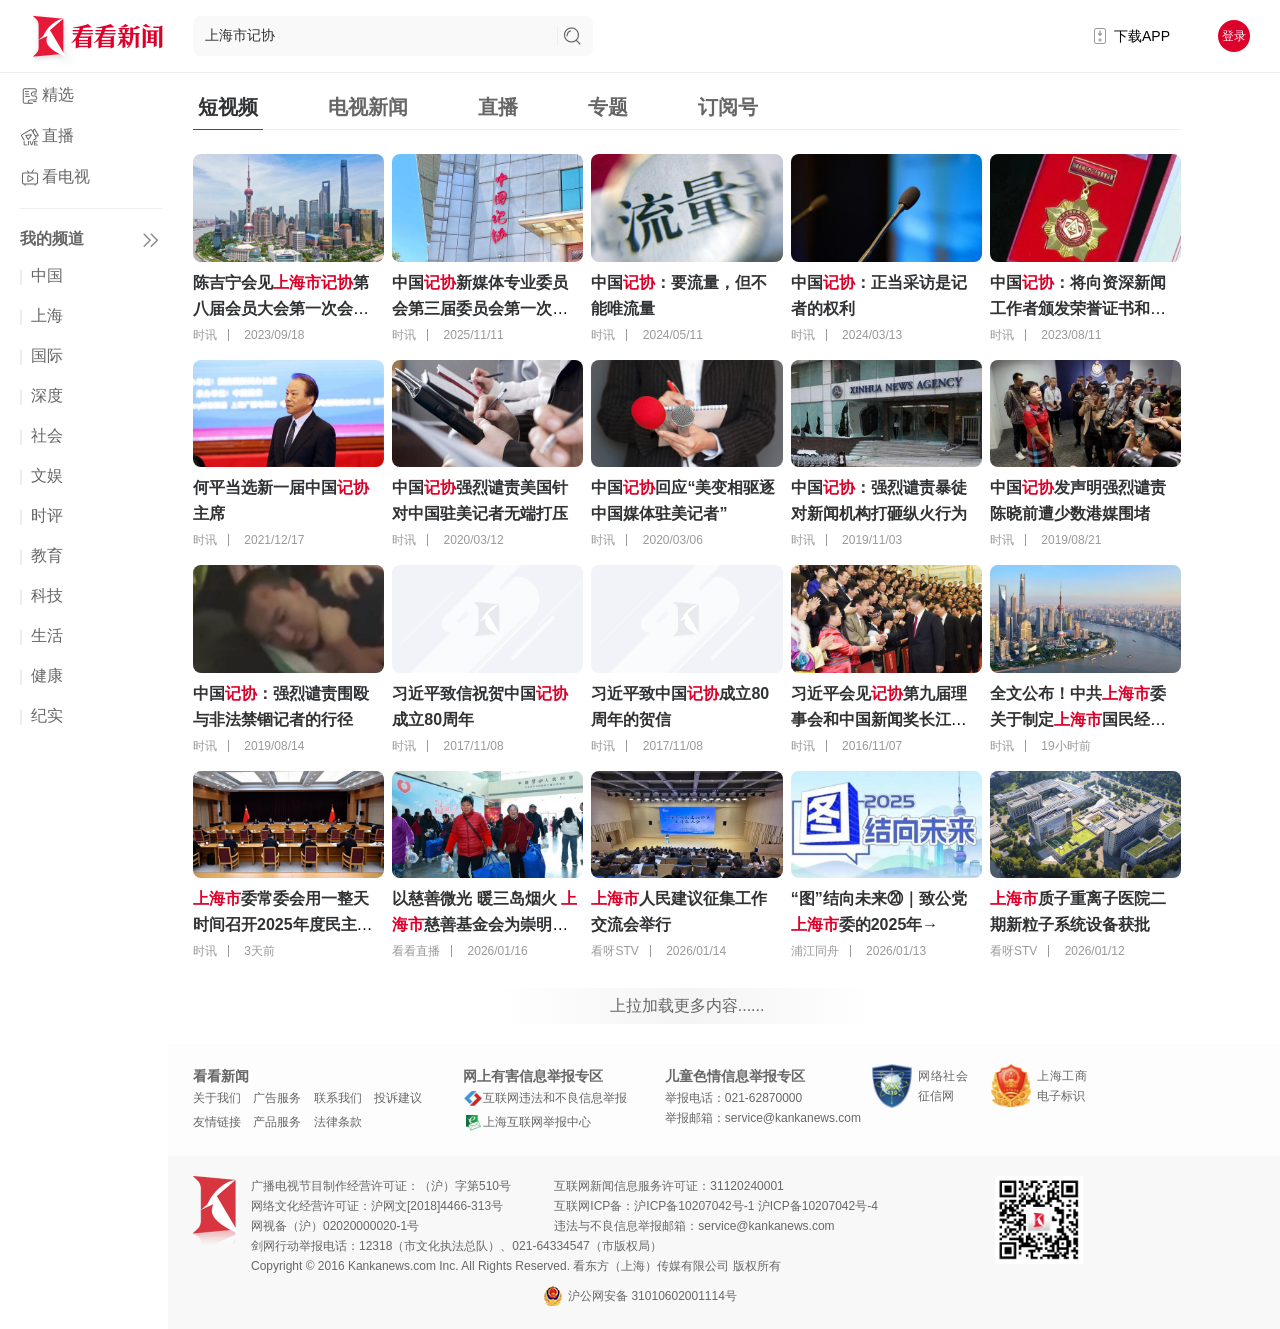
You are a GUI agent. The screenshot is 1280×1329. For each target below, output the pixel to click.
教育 (47, 555)
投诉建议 (398, 1098)
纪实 (47, 715)
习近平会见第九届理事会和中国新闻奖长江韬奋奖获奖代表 (879, 719)
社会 (47, 435)
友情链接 (217, 1122)
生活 (47, 635)
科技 (47, 595)
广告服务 (277, 1098)
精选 (58, 94)
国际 (47, 355)
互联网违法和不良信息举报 (545, 1098)
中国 (47, 275)
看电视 (66, 176)
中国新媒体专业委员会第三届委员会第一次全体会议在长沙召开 (480, 308)
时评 (47, 515)
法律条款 (338, 1122)
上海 (47, 315)
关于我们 (217, 1098)
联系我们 (338, 1098)
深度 (47, 395)
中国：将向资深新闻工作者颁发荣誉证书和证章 (1078, 308)
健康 (47, 675)
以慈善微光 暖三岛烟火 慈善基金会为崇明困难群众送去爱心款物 (484, 924)
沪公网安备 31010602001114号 (640, 1296)
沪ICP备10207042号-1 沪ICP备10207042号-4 (755, 1206)
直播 (58, 135)
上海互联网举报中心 (527, 1122)
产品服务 (277, 1122)
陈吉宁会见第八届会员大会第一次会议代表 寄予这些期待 (281, 308)
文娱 (47, 475)
